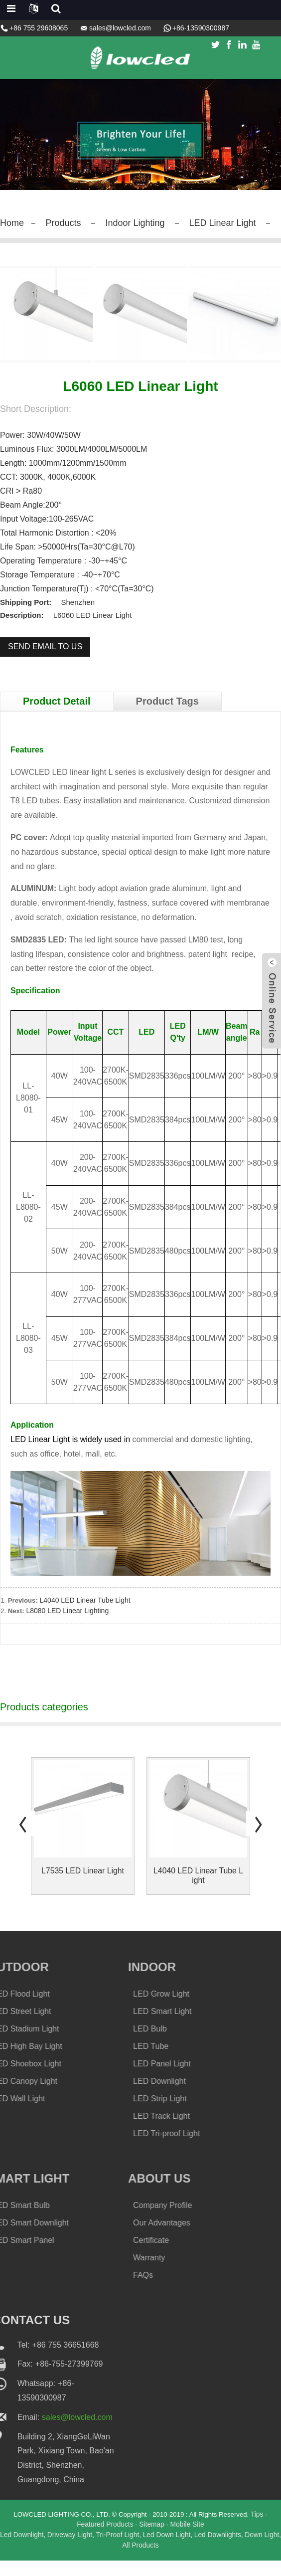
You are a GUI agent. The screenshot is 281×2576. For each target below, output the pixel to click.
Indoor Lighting (145, 222)
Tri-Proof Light (126, 2550)
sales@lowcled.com (120, 28)
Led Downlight (29, 2550)
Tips (264, 2529)
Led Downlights (229, 2550)
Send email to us (45, 661)
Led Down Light (176, 2550)
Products (68, 222)
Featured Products (104, 2540)
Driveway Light (78, 2550)
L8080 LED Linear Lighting (68, 1625)
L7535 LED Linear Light (83, 1885)
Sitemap (151, 2540)
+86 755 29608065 (38, 28)
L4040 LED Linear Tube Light (87, 1615)
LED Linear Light (239, 222)
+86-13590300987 (200, 28)
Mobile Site (188, 2540)
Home (13, 222)
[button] (22, 1838)
